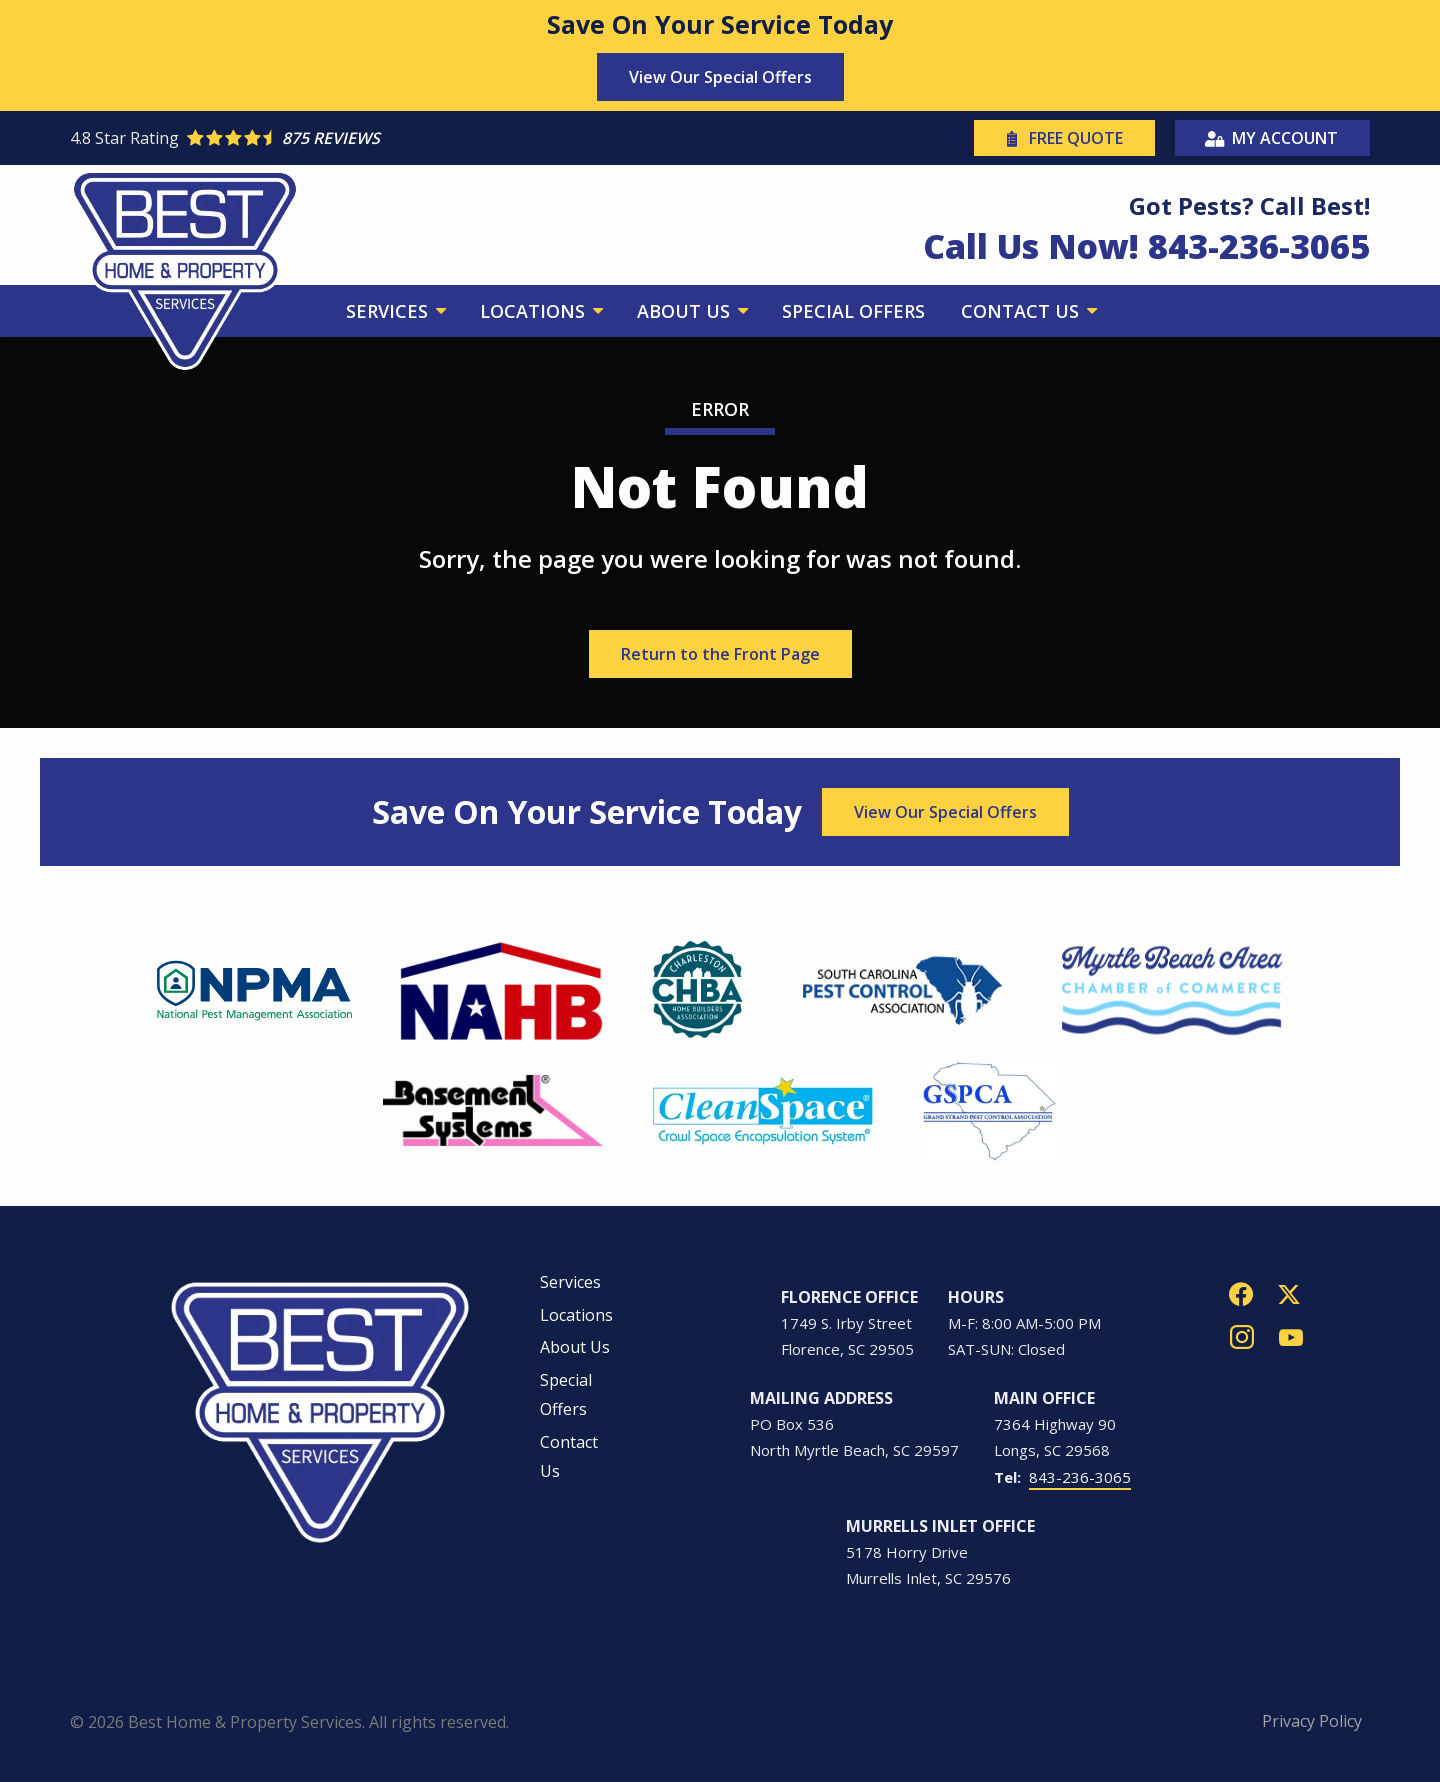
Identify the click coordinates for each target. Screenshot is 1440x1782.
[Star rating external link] (395, 138)
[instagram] (1242, 1335)
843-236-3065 (1080, 1477)
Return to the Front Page (720, 654)
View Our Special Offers (720, 77)
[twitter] (1289, 1292)
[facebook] (1241, 1292)
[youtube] (1291, 1335)
